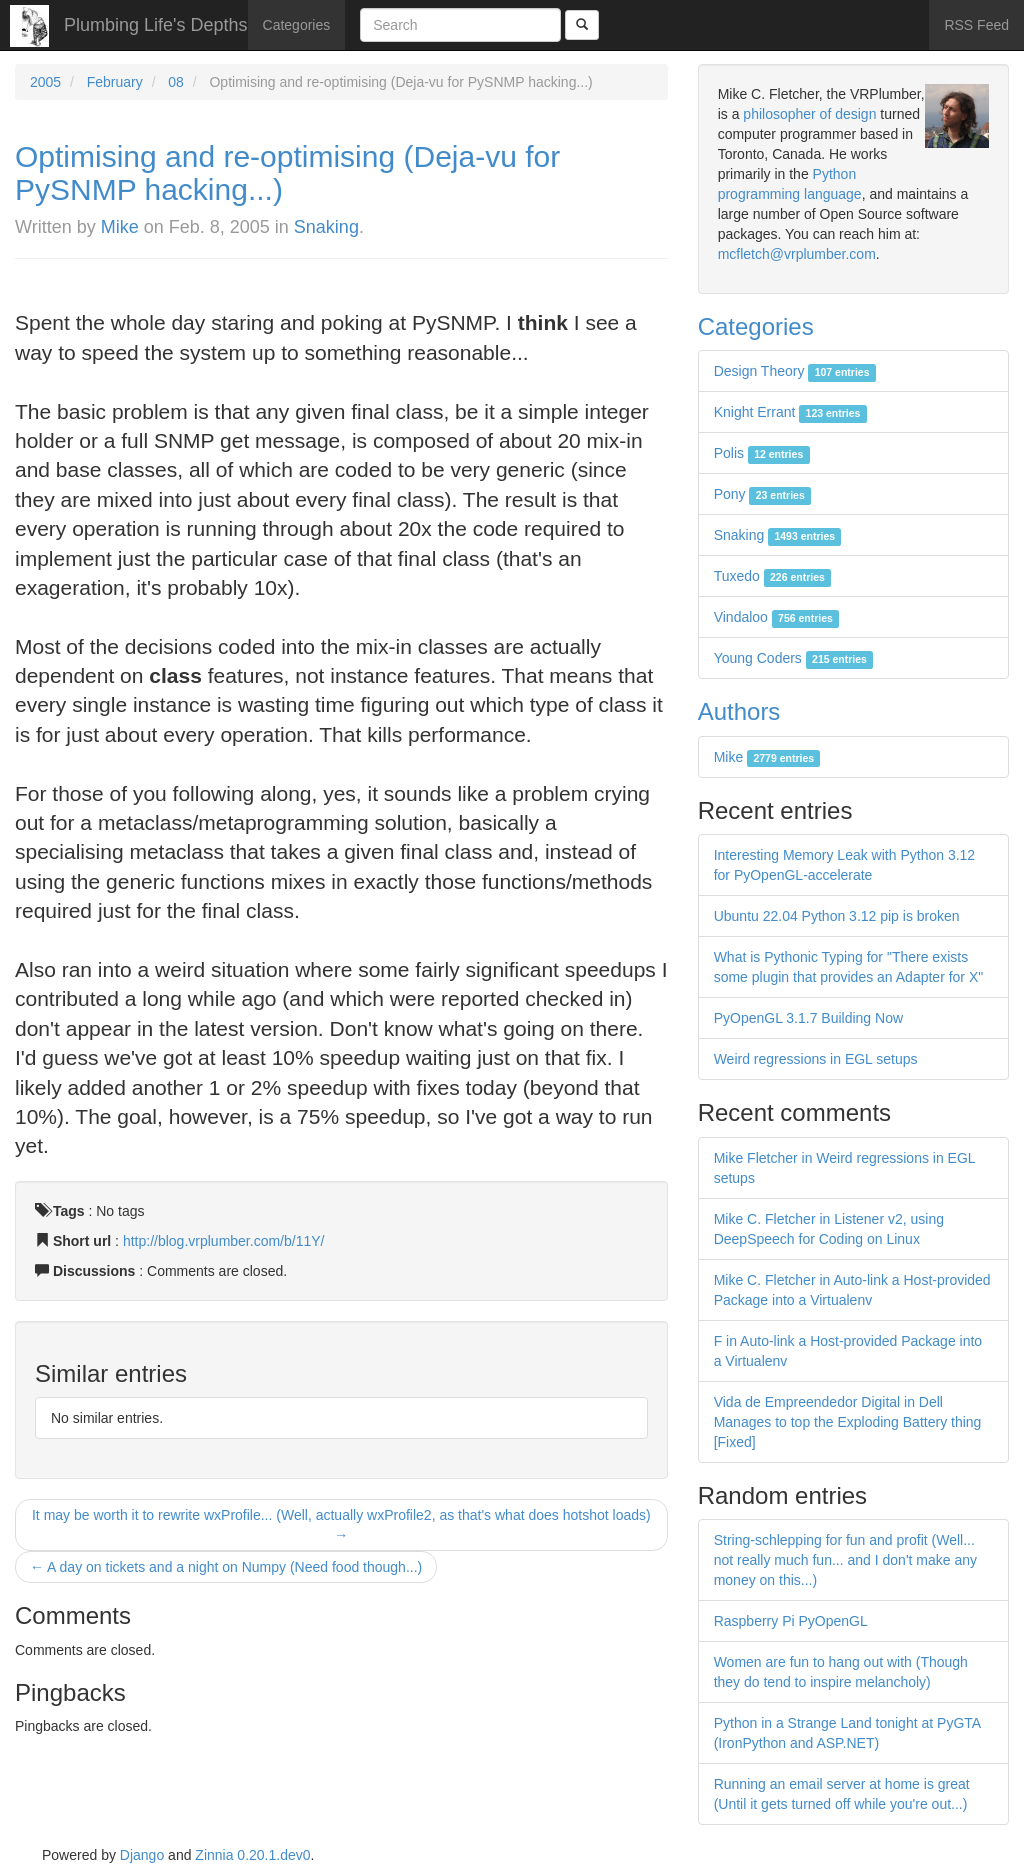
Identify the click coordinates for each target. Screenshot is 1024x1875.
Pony (762, 494)
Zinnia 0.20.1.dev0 (252, 1855)
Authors (739, 711)
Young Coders (794, 658)
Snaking (326, 227)
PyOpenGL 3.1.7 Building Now (808, 1018)
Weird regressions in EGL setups (816, 1059)
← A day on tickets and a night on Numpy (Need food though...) (226, 1567)
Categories (297, 25)
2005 (45, 82)
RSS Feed (976, 25)
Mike (120, 227)
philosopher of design (809, 114)
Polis (762, 453)
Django (142, 1855)
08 (176, 82)
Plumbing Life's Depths (156, 25)
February (115, 82)
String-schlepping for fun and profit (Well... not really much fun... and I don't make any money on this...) (845, 1560)
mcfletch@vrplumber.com (797, 254)
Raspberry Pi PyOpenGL (791, 1621)
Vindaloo (777, 617)
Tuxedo (773, 576)
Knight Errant (790, 412)
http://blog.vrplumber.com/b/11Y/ (224, 1241)
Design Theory (795, 371)
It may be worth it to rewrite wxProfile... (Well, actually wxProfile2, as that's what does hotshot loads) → (341, 1525)
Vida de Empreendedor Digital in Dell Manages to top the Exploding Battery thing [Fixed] (848, 1422)
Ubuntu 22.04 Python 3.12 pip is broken (837, 916)
